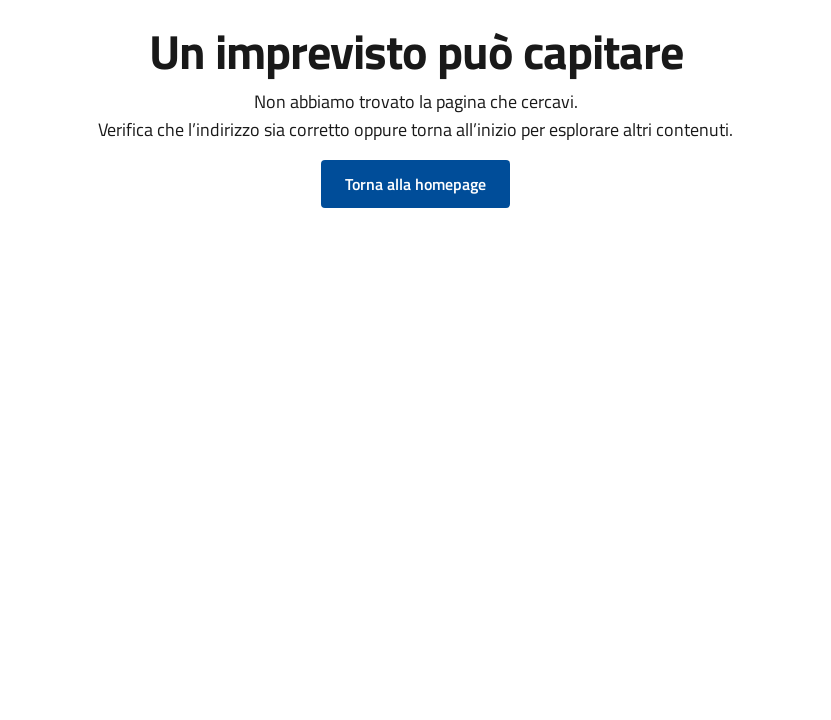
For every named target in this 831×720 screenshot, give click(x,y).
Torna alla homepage (415, 184)
